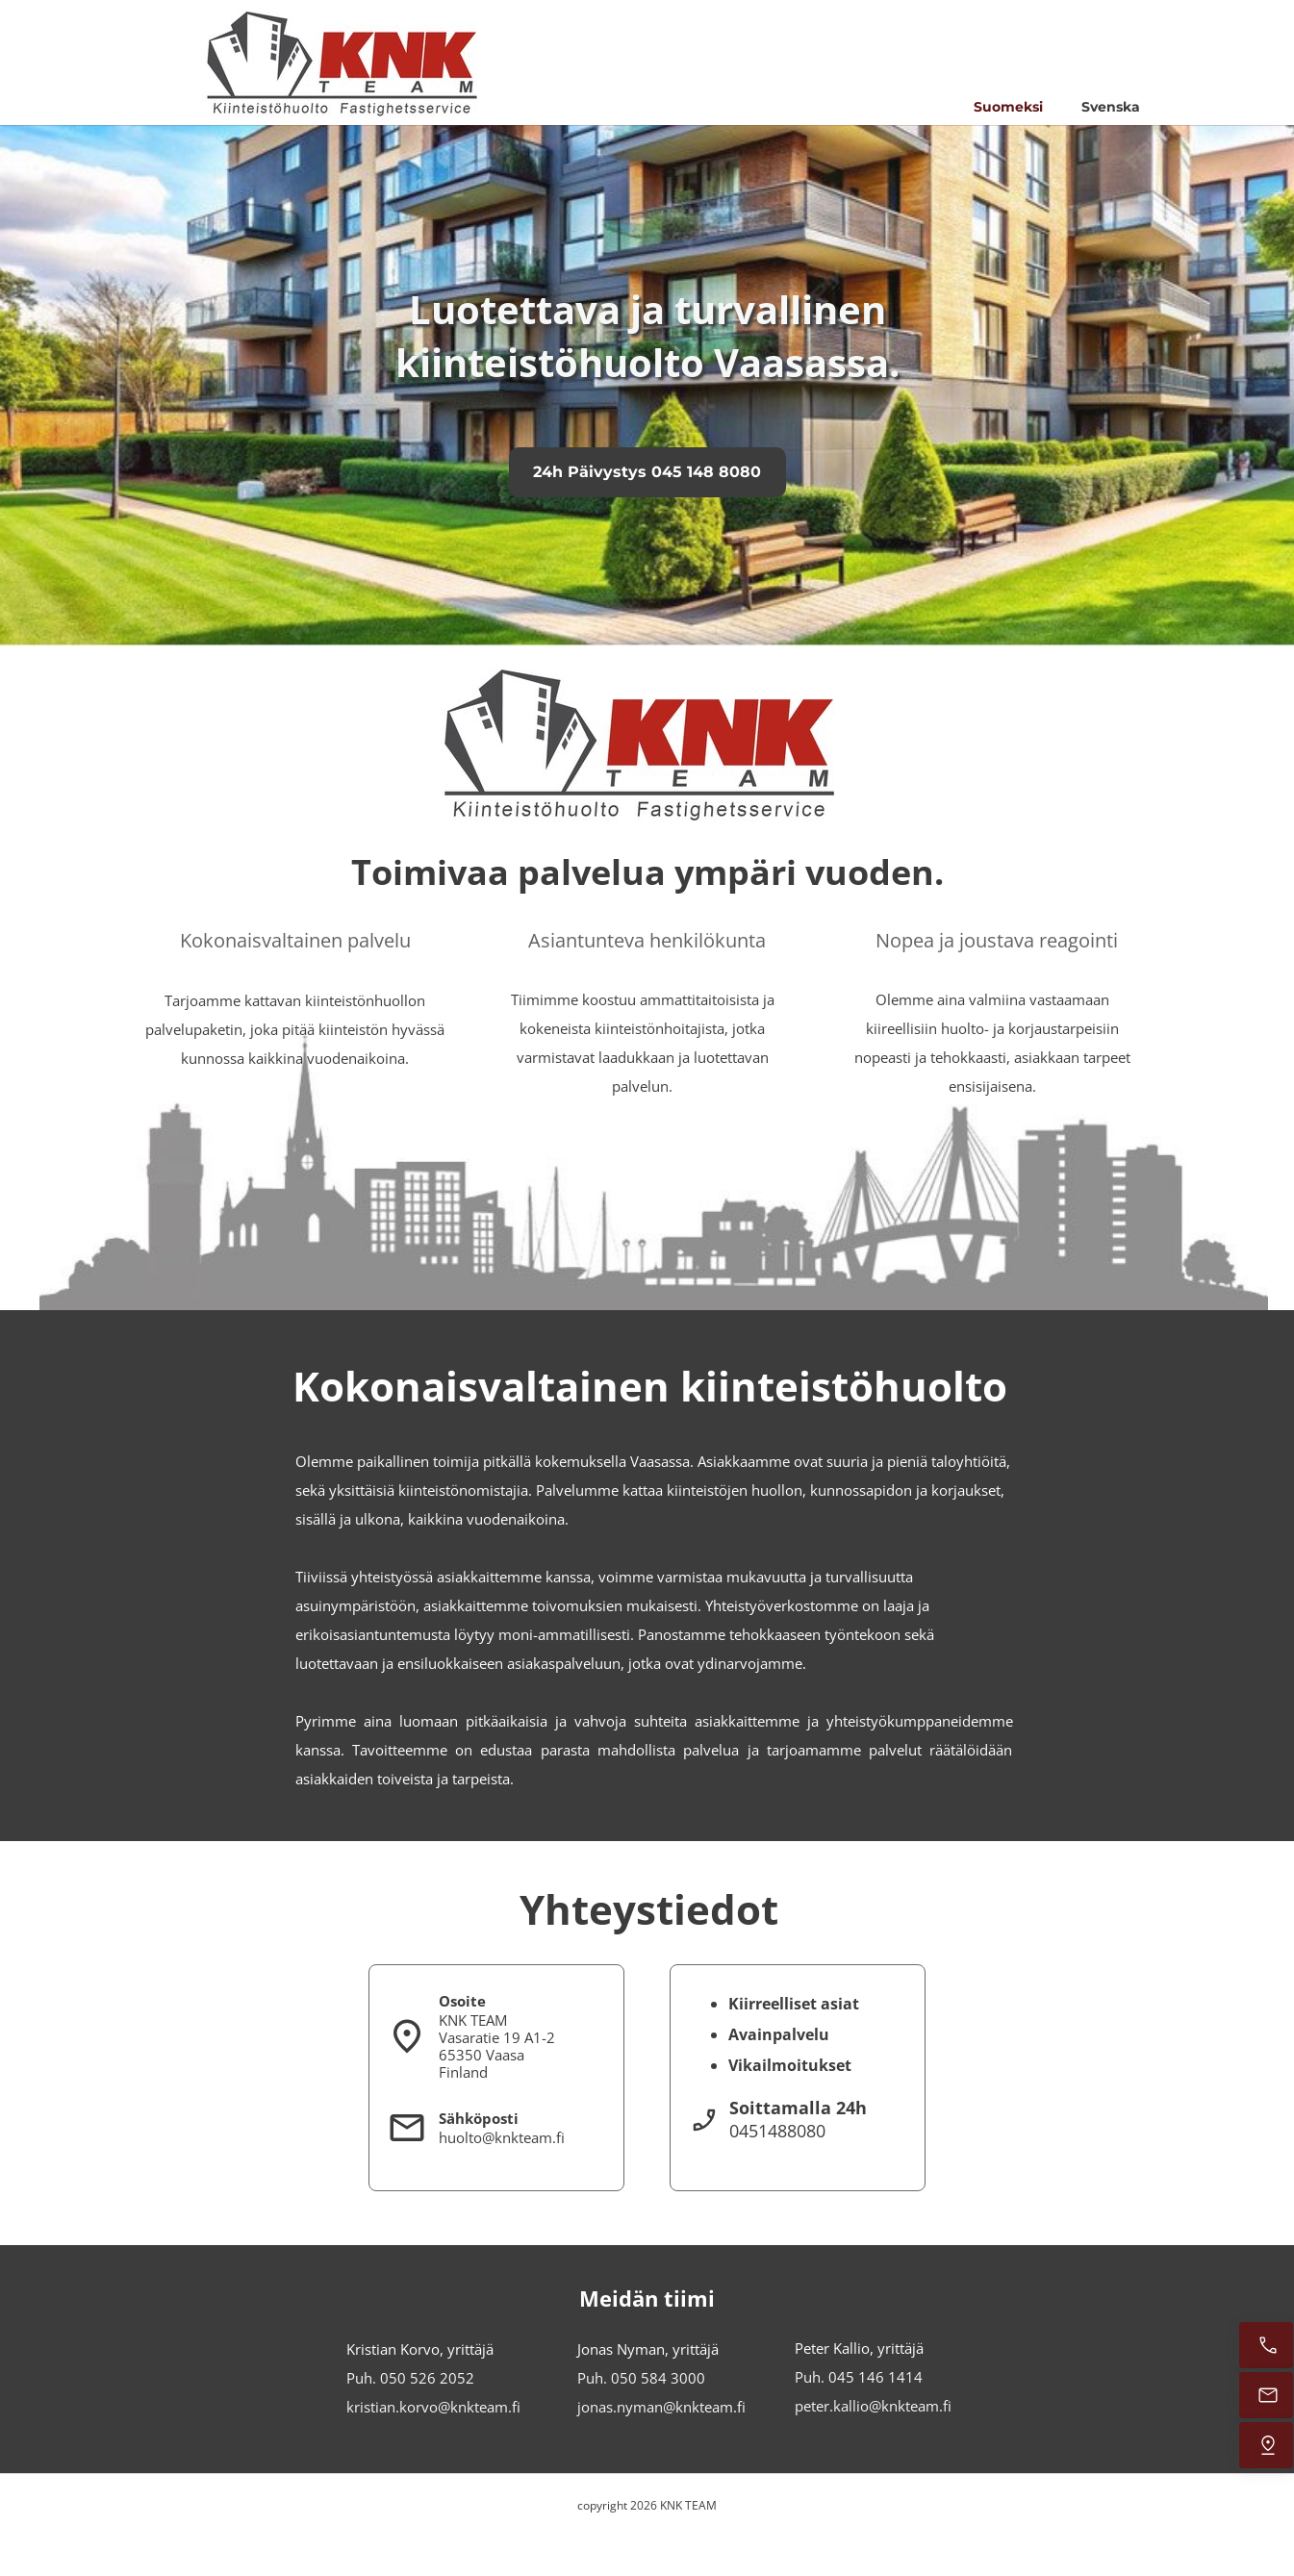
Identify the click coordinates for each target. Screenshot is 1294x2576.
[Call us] (1266, 2345)
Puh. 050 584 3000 (641, 2377)
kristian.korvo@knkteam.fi (433, 2406)
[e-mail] (1266, 2395)
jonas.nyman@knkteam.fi (661, 2406)
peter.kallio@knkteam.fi (873, 2405)
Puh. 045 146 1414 (859, 2377)
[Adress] (1266, 2445)
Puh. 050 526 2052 (410, 2377)
